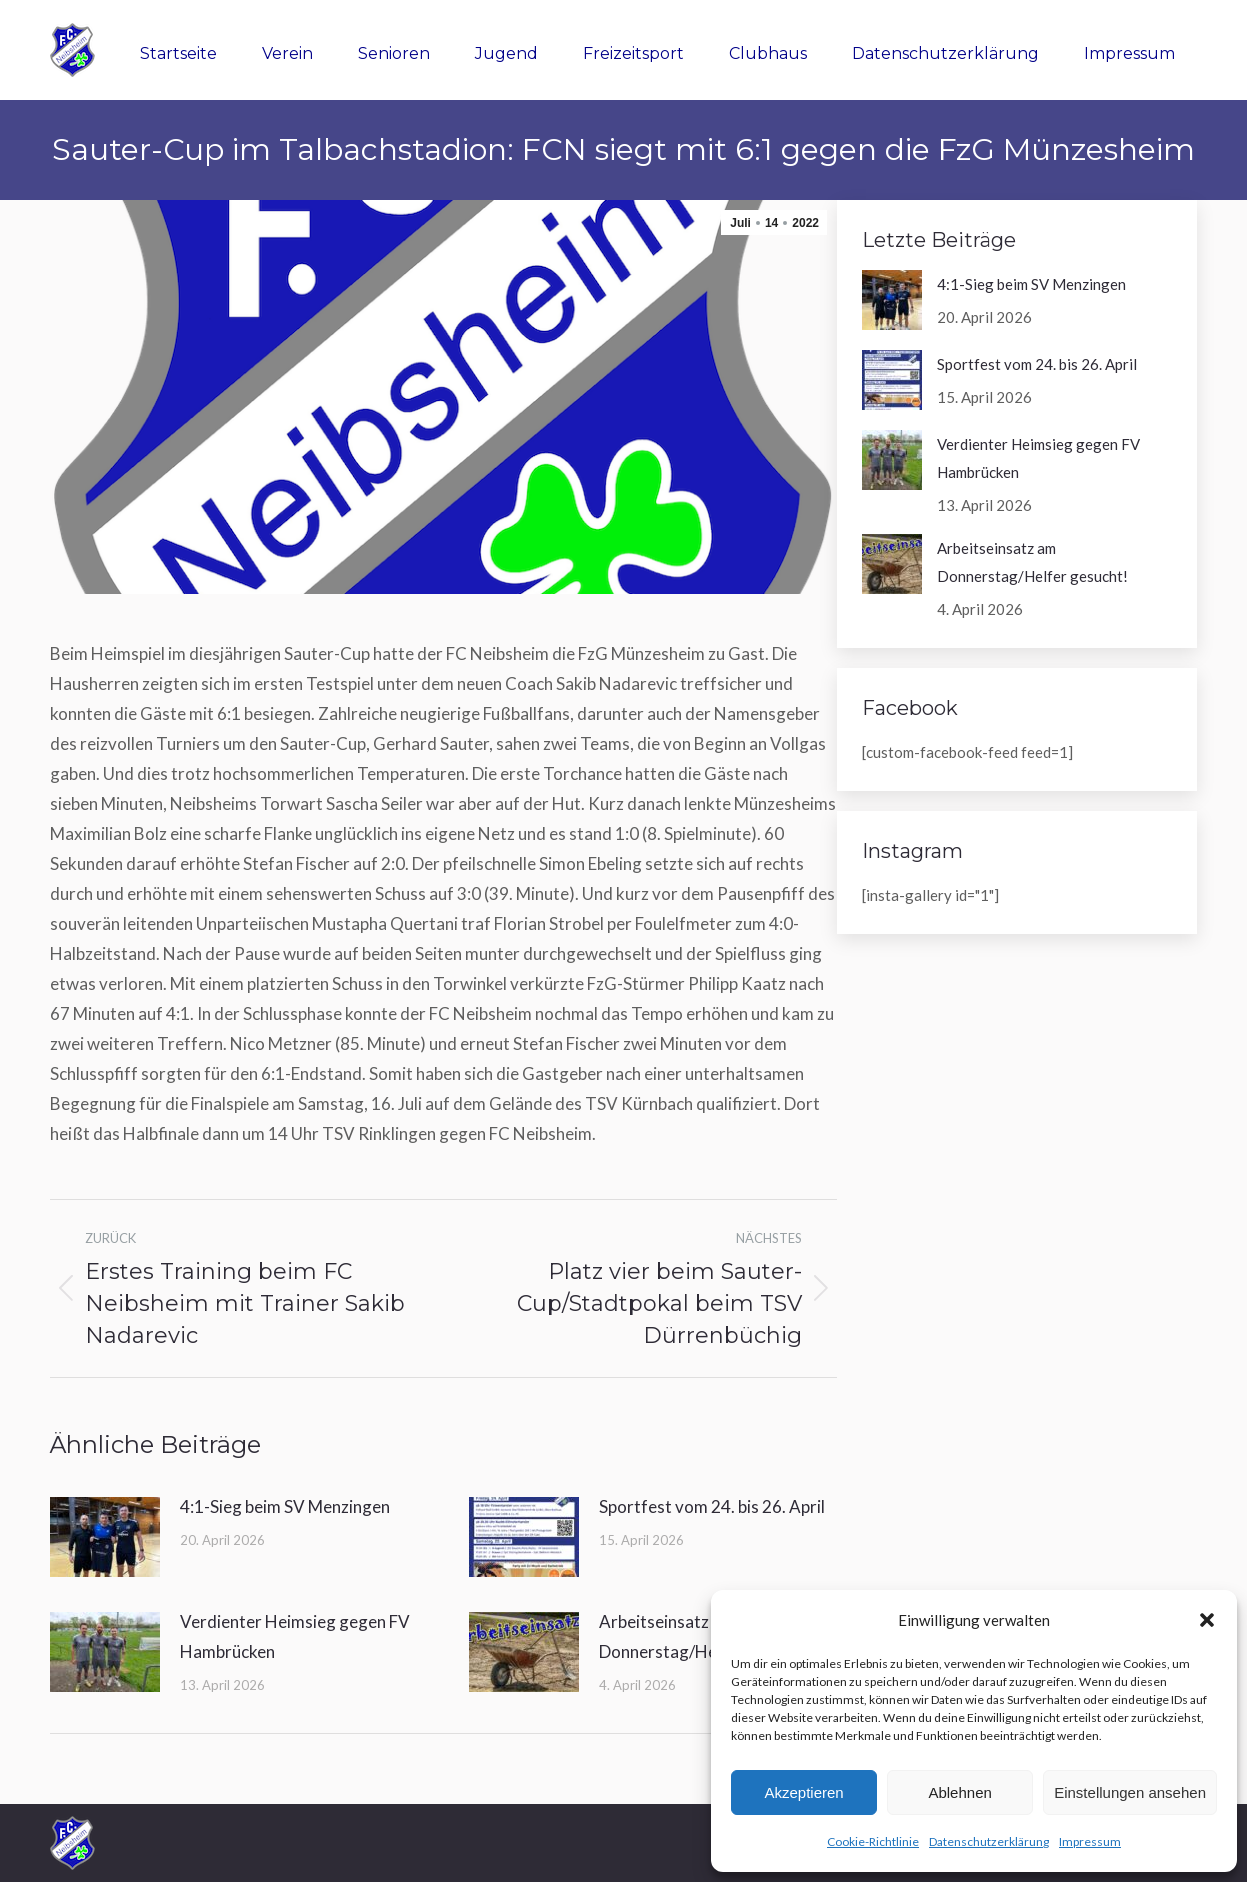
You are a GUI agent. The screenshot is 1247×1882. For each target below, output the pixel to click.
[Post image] (105, 1537)
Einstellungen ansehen (1130, 1792)
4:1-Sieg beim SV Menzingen (285, 1506)
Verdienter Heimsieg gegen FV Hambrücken (295, 1636)
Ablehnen (959, 1792)
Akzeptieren (803, 1792)
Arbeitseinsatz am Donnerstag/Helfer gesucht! (1032, 562)
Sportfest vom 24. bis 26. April (712, 1506)
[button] (1207, 1620)
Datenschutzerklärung (989, 1841)
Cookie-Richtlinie (873, 1841)
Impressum (1090, 1841)
